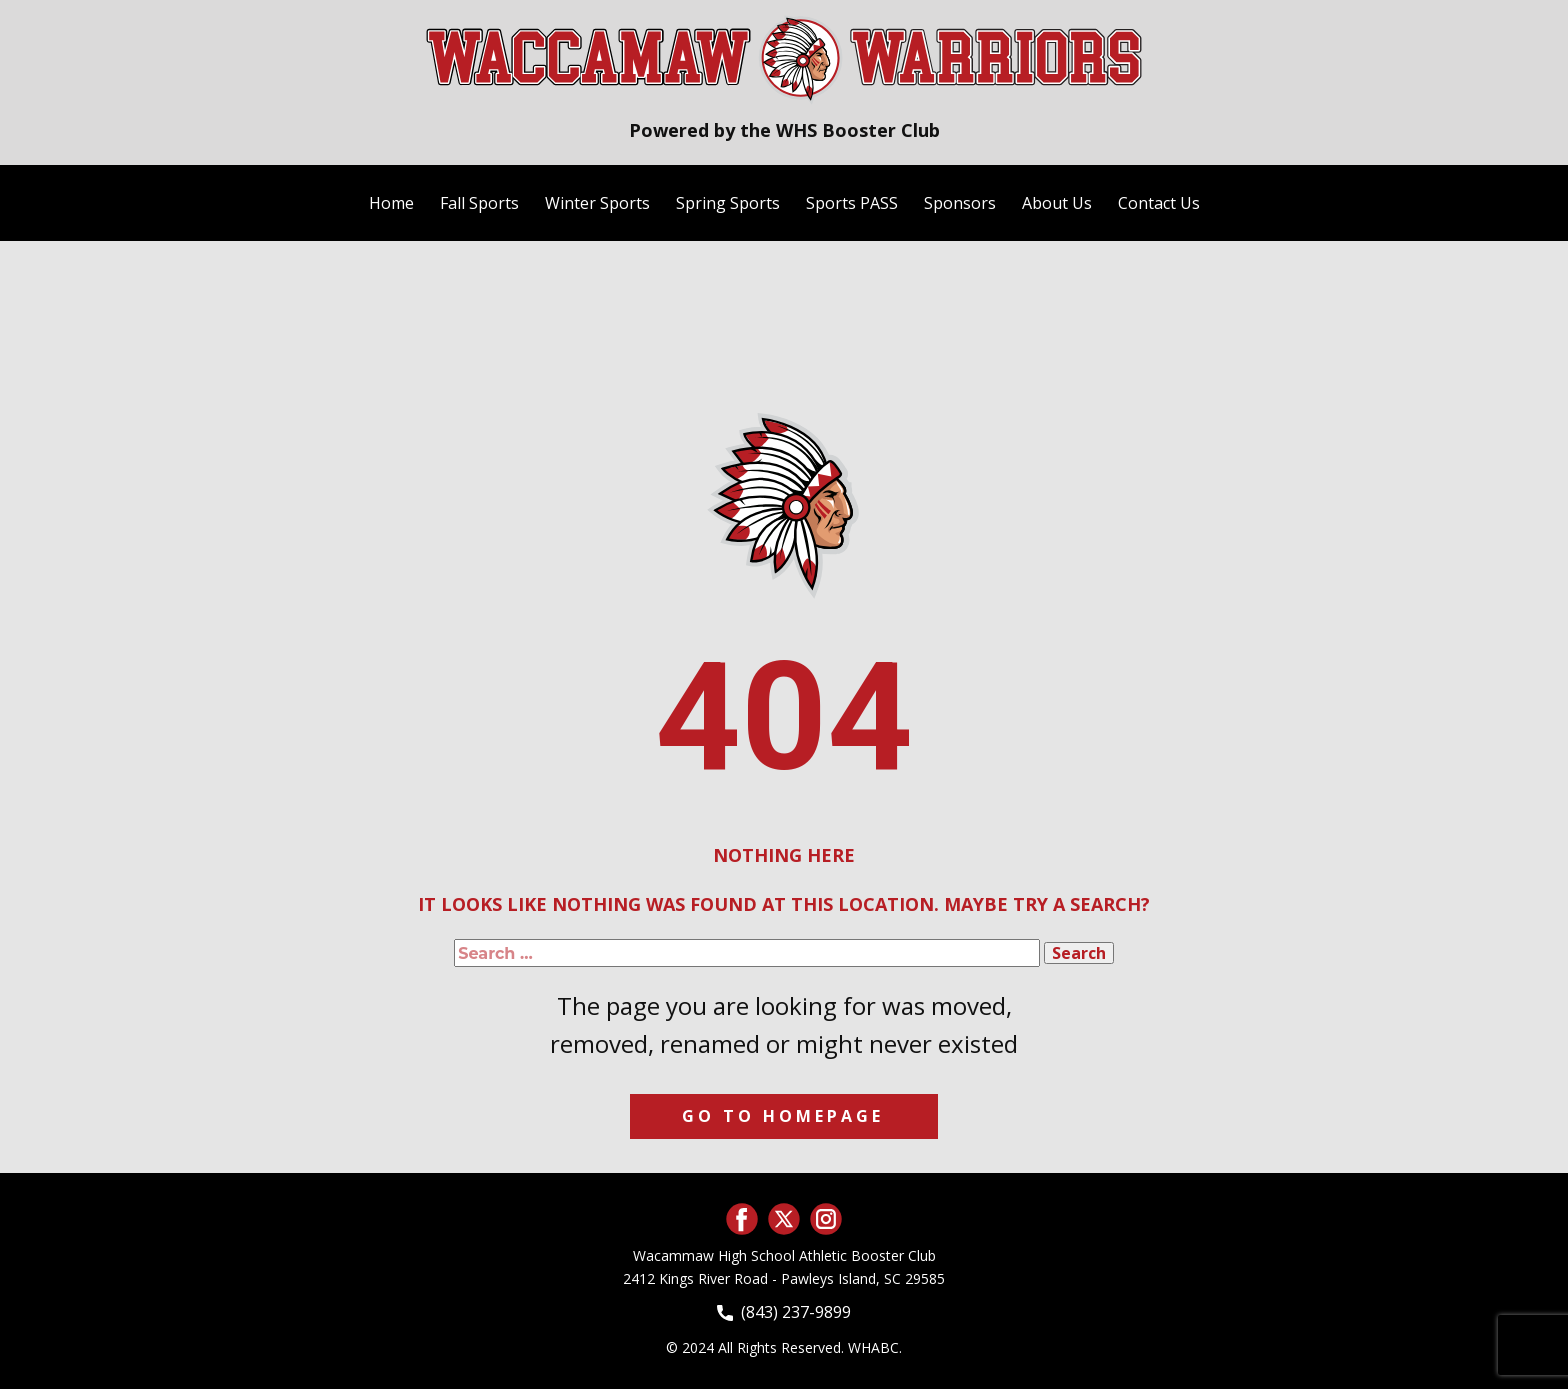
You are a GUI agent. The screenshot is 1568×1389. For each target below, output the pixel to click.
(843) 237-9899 (784, 1312)
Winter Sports (597, 203)
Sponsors (960, 203)
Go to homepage (783, 1116)
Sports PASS (852, 203)
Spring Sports (728, 203)
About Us (1057, 203)
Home (391, 203)
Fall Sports (479, 203)
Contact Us (1159, 203)
